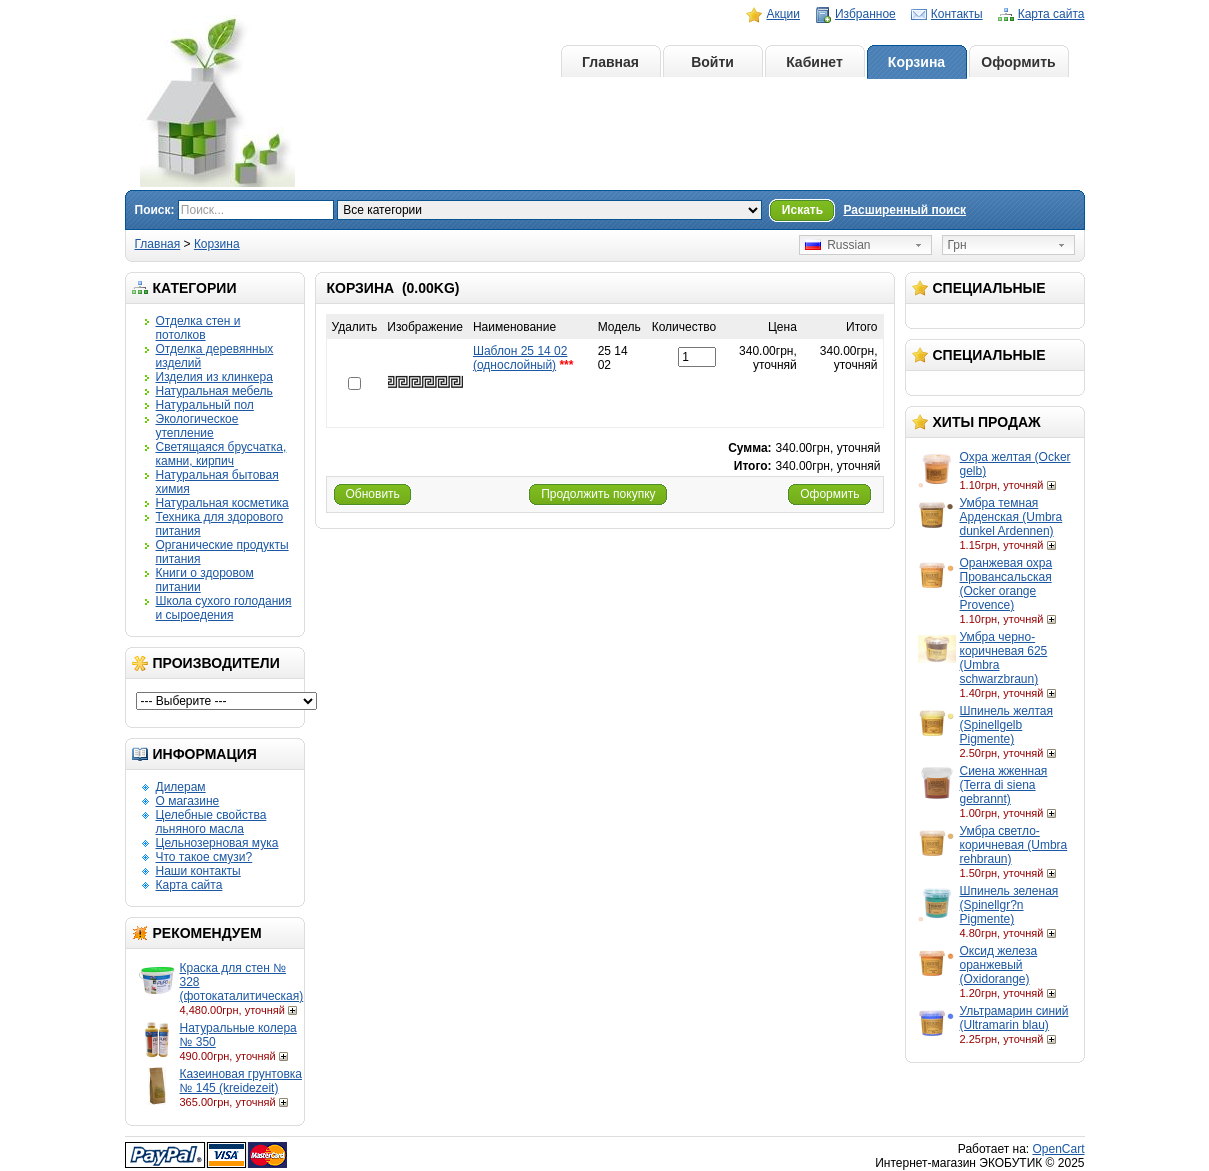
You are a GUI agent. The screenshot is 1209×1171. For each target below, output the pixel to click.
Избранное (865, 14)
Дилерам (181, 787)
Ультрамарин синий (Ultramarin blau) (1014, 1018)
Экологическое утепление (197, 426)
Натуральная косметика (222, 503)
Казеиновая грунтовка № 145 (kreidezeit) (241, 1081)
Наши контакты (198, 871)
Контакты (957, 14)
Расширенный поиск (904, 210)
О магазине (188, 801)
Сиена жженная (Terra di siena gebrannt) (1004, 785)
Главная (610, 62)
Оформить (1018, 62)
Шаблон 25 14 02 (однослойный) (520, 358)
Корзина (916, 62)
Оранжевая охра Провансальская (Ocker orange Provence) (1006, 584)
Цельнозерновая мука (217, 843)
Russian (838, 245)
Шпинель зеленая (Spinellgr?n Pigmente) (1009, 905)
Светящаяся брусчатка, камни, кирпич (221, 454)
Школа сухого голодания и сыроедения (224, 608)
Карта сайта (1051, 14)
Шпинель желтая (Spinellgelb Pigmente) (1007, 725)
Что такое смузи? (204, 857)
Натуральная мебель (214, 391)
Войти (712, 62)
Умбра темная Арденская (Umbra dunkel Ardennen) (1011, 517)
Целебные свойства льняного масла (211, 822)
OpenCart (1058, 1149)
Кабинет (814, 62)
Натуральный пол (205, 405)
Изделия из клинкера (214, 377)
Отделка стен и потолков (198, 328)
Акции (783, 14)
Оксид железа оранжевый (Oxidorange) (999, 965)
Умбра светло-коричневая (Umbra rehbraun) (1014, 845)
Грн (957, 245)
